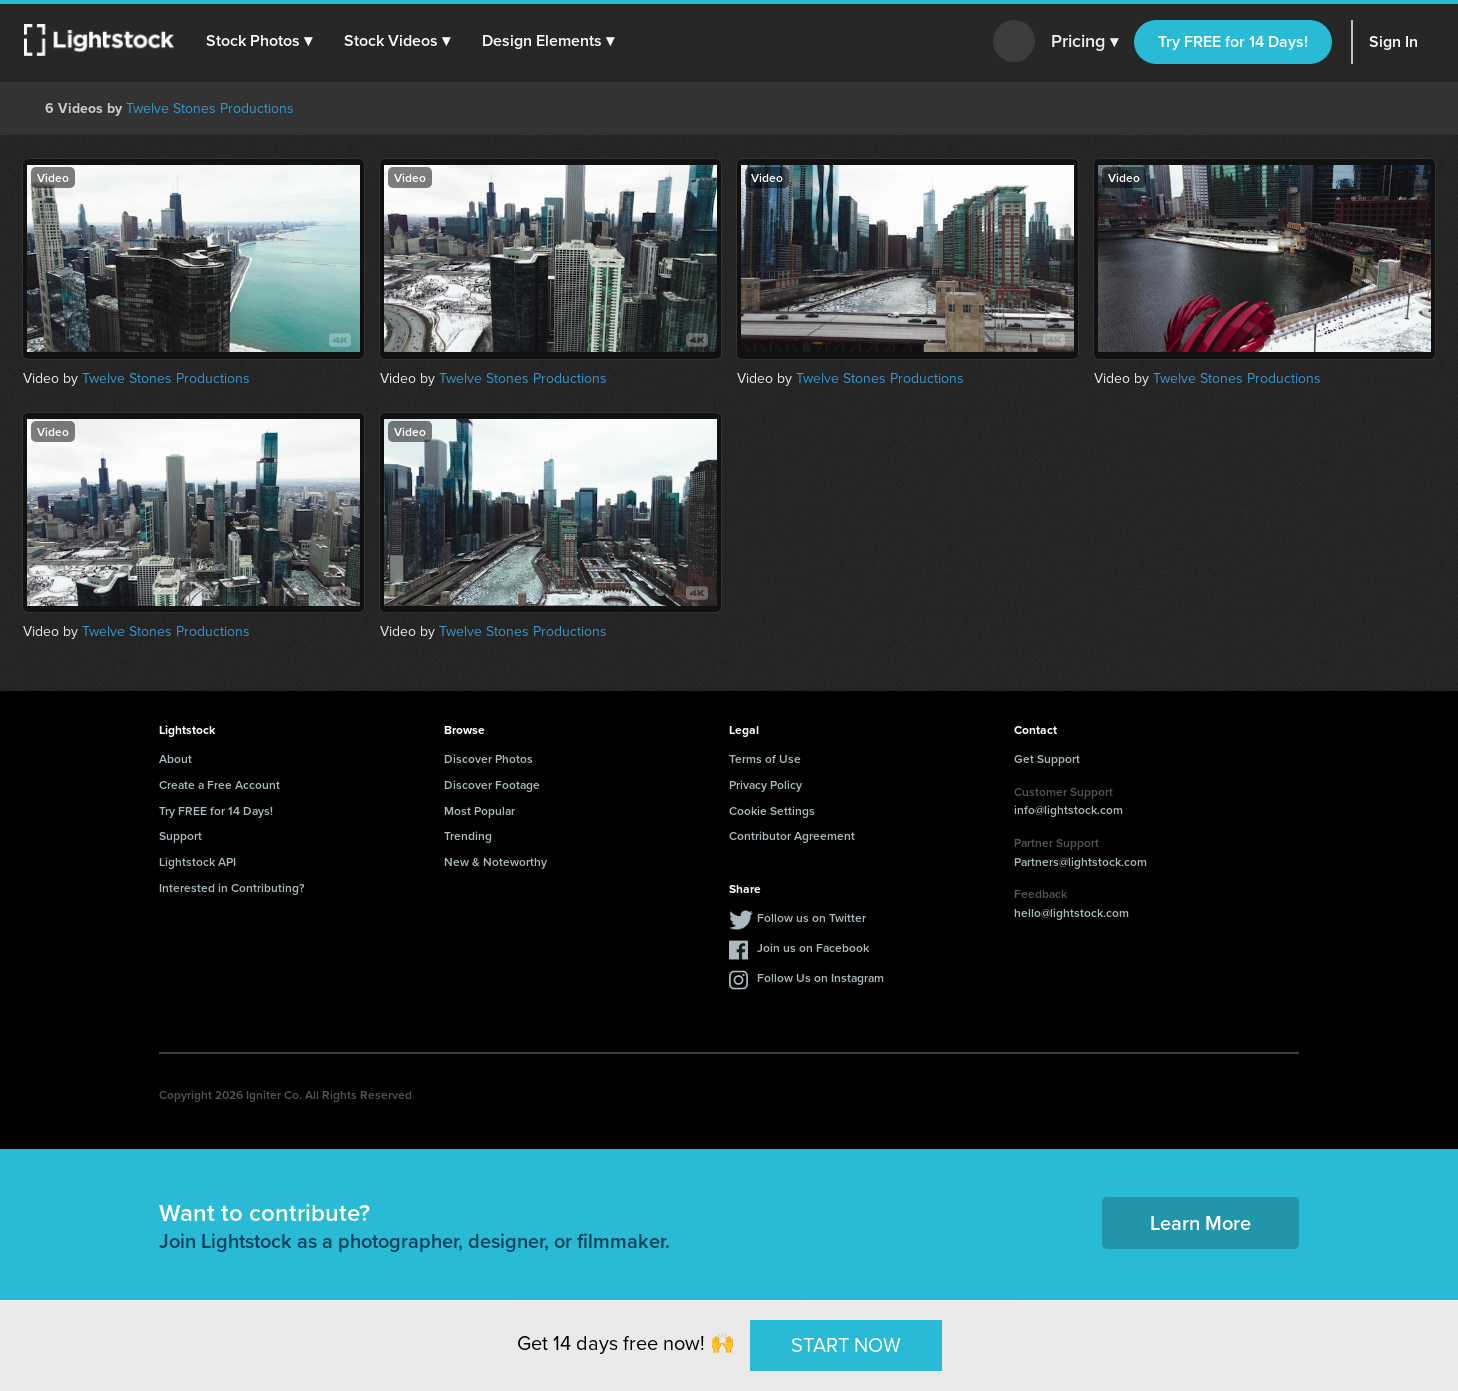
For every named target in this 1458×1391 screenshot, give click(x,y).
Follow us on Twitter (811, 917)
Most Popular (479, 810)
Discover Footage (492, 784)
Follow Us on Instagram (820, 977)
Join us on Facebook (813, 947)
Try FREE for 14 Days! (1233, 41)
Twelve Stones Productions (210, 108)
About (175, 758)
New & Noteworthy (495, 861)
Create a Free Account (219, 784)
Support (180, 835)
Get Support (1047, 758)
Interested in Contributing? (232, 887)
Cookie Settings (772, 810)
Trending (468, 835)
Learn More (1200, 1222)
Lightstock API (197, 861)
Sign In (1393, 41)
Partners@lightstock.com (1080, 861)
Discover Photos (488, 758)
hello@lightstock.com (1071, 912)
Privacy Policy (765, 784)
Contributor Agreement (792, 835)
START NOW (846, 1345)
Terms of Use (765, 758)
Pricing (1084, 42)
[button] (259, 41)
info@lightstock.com (1068, 809)
